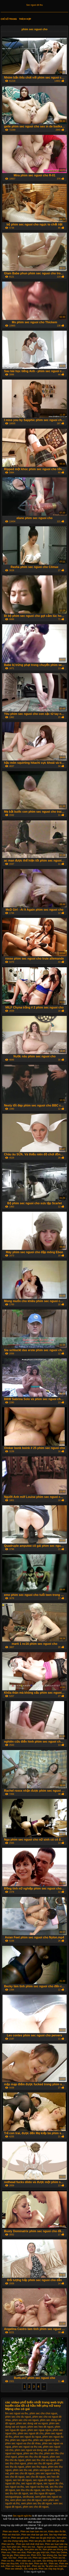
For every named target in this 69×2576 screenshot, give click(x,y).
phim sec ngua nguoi (39, 2430)
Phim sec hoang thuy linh (18, 2566)
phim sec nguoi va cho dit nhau (23, 2443)
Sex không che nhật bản (55, 2561)
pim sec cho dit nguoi (22, 2473)
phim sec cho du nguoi (18, 2416)
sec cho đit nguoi (35, 2476)
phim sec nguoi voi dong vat (31, 2450)
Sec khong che (49, 2555)
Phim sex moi (29, 2547)
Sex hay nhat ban (57, 2534)
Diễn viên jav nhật (56, 2541)
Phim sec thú (41, 2563)
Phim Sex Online (59, 2552)
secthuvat (28, 2496)
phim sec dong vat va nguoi (32, 2423)
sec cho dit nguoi (14, 2476)
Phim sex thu (8, 2544)
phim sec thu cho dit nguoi (33, 2456)
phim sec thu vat (22, 2470)
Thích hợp (25, 19)
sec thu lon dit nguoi (16, 2493)
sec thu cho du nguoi (28, 2490)
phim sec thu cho (33, 2453)
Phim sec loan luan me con (33, 2531)
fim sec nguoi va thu (16, 2413)
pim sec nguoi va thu (47, 2473)
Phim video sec (23, 2561)
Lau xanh (36, 2561)
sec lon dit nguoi (22, 2480)
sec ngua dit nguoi (43, 2480)
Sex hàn (12, 2558)
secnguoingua (13, 2496)
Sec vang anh (30, 2568)
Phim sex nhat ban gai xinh (34, 2534)
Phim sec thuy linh (10, 2563)
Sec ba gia (18, 2549)
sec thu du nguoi (51, 2490)
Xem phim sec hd (32, 2549)
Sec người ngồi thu (22, 2515)
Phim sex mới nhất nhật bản (30, 2544)
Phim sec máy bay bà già (51, 2568)
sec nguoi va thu (14, 2486)
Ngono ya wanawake (47, 2547)
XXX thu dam (26, 2563)
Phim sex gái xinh (20, 2538)
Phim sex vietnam (14, 2568)
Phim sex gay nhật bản (38, 2552)
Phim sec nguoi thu (42, 2558)
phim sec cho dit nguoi (35, 2506)
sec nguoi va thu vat (36, 2486)
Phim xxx (5, 2552)
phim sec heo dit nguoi (40, 2426)
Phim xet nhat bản (11, 2534)
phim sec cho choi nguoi (43, 2413)
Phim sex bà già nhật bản (42, 2538)
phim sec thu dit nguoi (39, 2463)
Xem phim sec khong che (55, 2549)
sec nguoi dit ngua (31, 2483)
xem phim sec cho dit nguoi (25, 2500)
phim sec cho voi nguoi (25, 2420)
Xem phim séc (14, 2547)
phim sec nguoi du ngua (27, 2436)
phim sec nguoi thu (21, 2440)
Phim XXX (36, 2555)
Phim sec (53, 2563)
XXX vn (6, 2538)
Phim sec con (24, 2558)
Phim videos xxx (22, 2555)
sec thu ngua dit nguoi (42, 2493)
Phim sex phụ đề (37, 2541)
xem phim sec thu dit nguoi (36, 2503)
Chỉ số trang (9, 19)
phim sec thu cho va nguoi (41, 2460)
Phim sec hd (38, 2566)
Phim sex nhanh (11, 2531)
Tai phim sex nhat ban (56, 2566)
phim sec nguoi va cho (46, 2440)
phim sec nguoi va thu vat (27, 2446)
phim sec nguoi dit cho (30, 2433)
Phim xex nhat (19, 2552)
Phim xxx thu (8, 2561)
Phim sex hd (59, 2558)
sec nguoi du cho (53, 2483)
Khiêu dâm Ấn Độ (57, 2531)
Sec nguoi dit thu (34, 5)
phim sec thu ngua (36, 2466)
